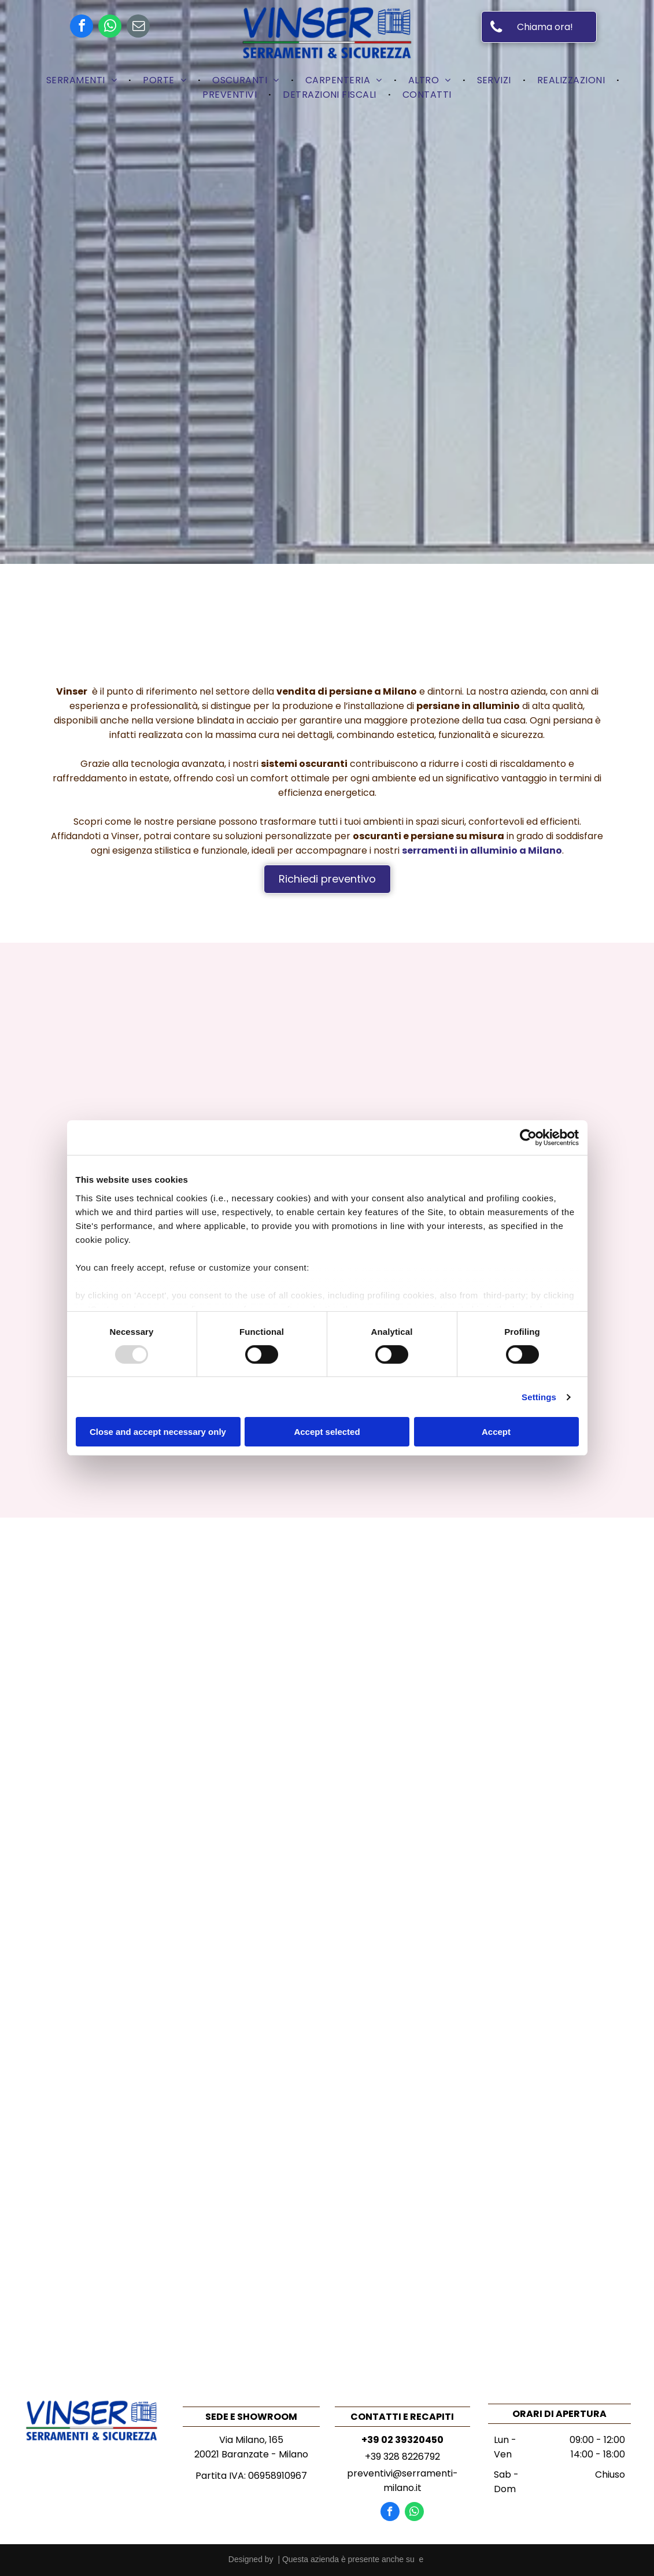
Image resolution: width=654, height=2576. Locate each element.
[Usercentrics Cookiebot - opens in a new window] (528, 1137)
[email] (138, 27)
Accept (496, 1432)
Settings (539, 1397)
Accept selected (327, 1432)
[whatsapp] (109, 27)
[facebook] (81, 27)
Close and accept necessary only (158, 1432)
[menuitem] (83, 80)
